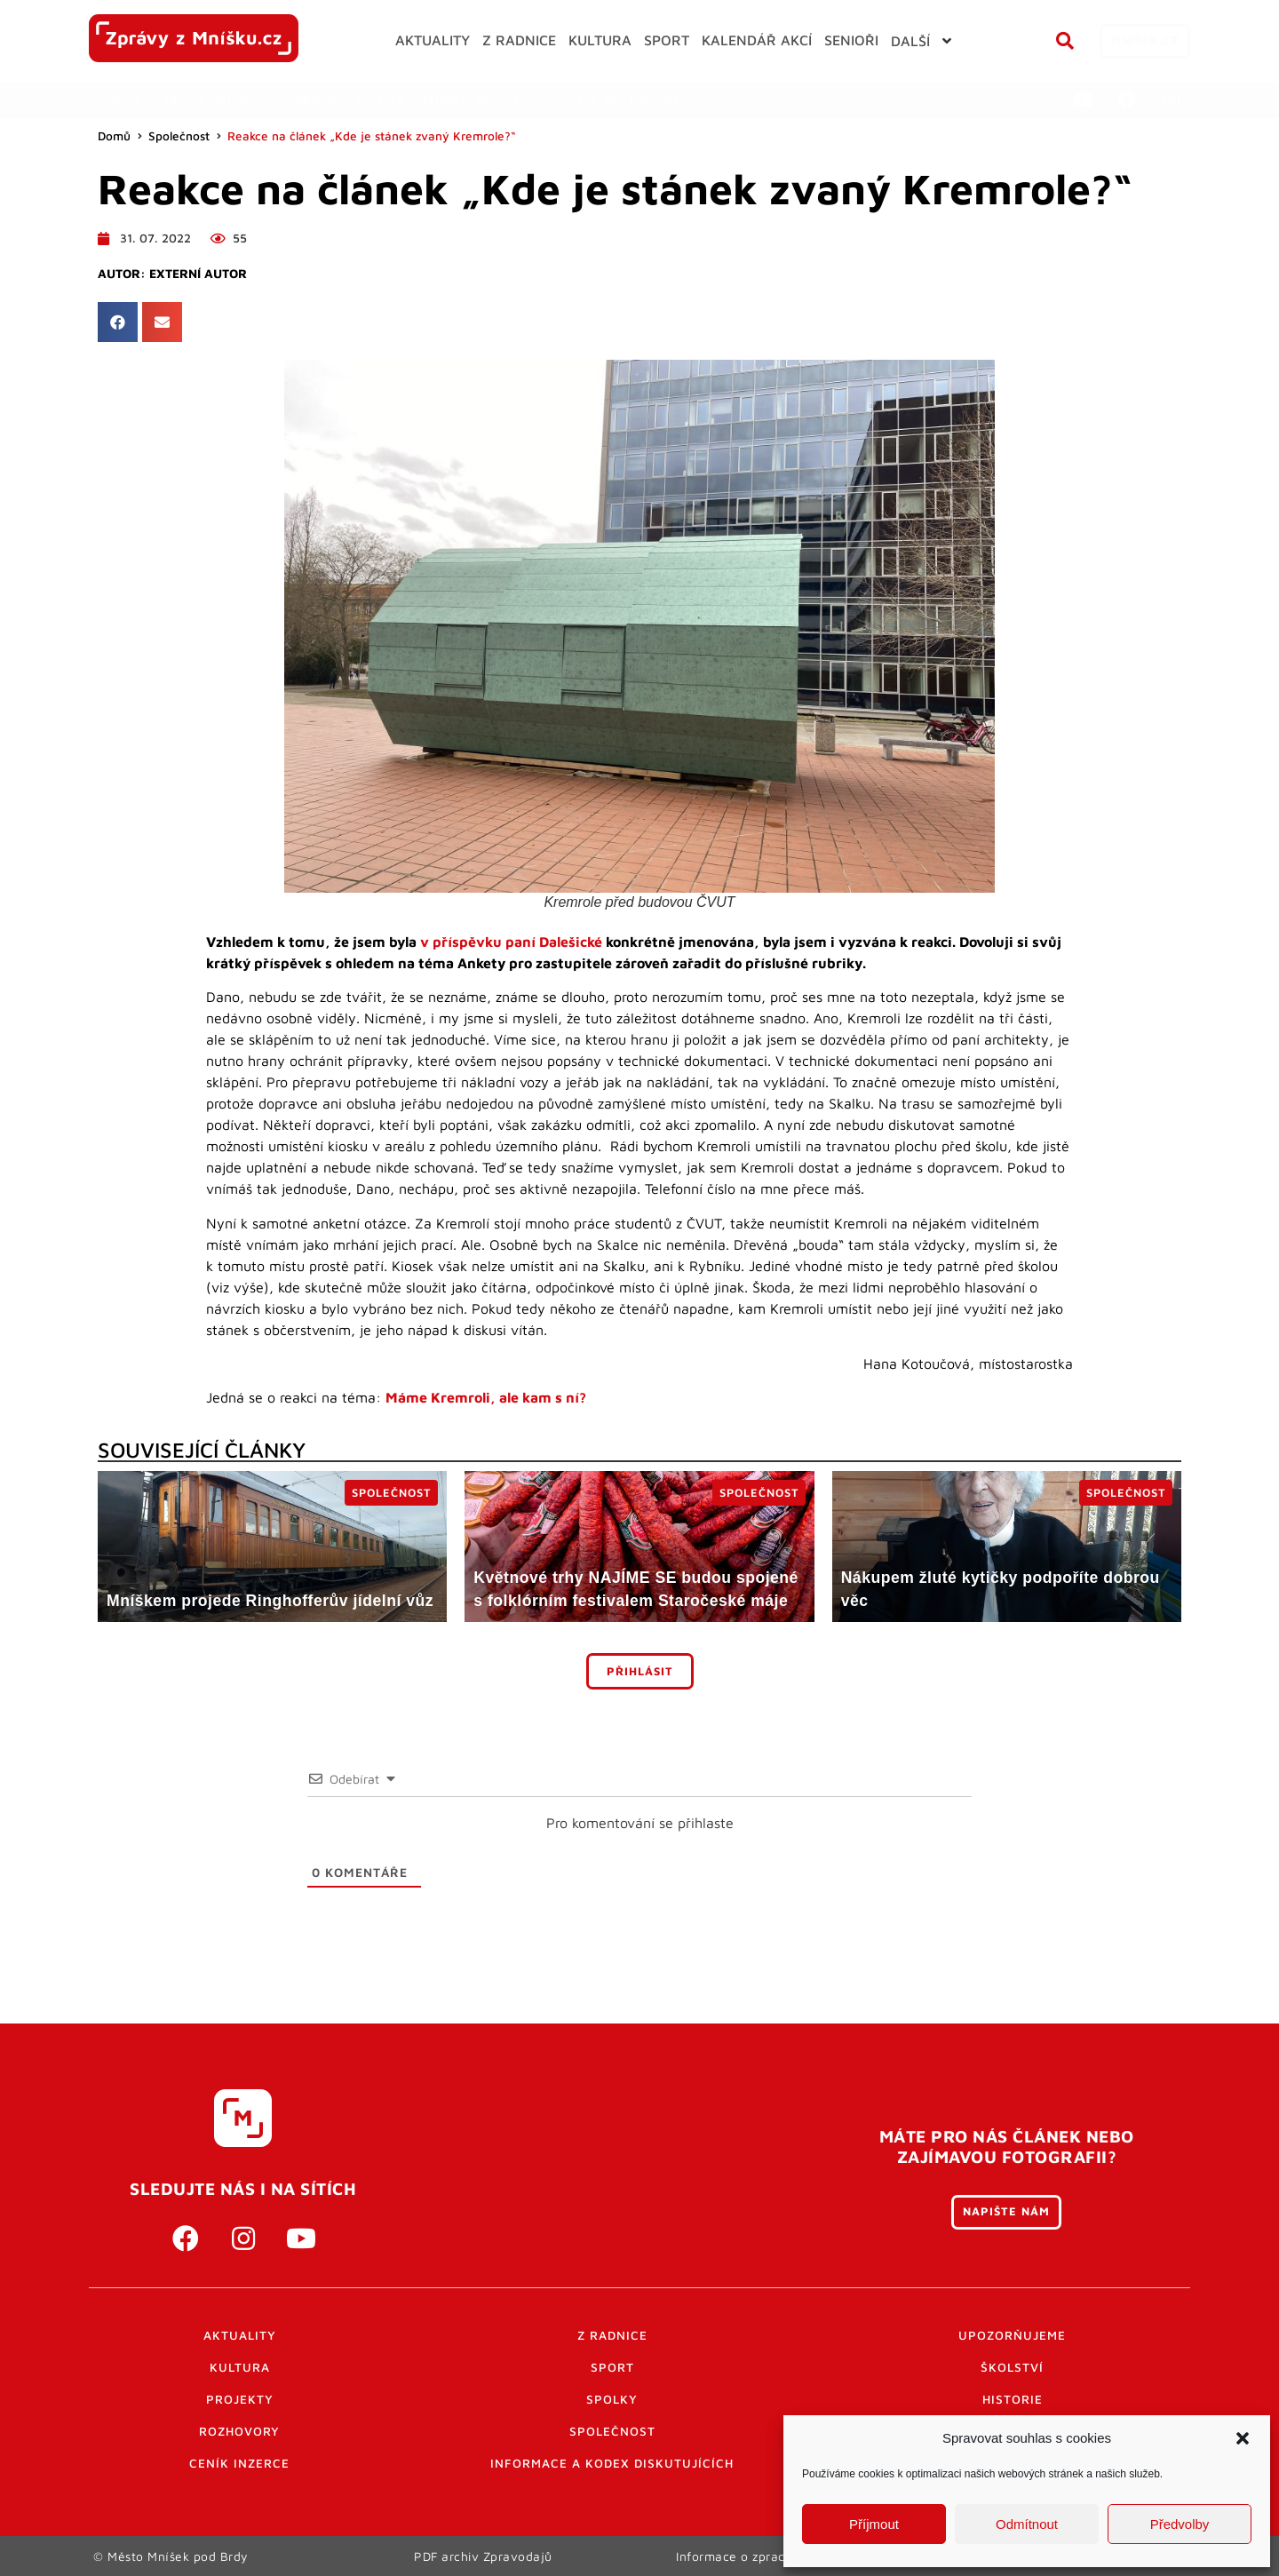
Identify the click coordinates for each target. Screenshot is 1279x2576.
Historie (1012, 2399)
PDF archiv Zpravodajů (483, 2556)
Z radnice (612, 2335)
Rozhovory (239, 2431)
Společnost (179, 136)
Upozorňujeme (1012, 2335)
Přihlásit (640, 1671)
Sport (612, 2367)
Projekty (240, 2399)
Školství (1012, 2367)
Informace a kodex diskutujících (612, 2463)
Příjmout (874, 2524)
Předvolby (1180, 2524)
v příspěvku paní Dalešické (511, 942)
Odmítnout (1027, 2524)
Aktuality (239, 2335)
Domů (114, 136)
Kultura (240, 2367)
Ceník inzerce (239, 2463)
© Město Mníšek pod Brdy (170, 2556)
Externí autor (198, 273)
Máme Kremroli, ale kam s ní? (485, 1397)
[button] (1242, 2438)
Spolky (612, 2399)
